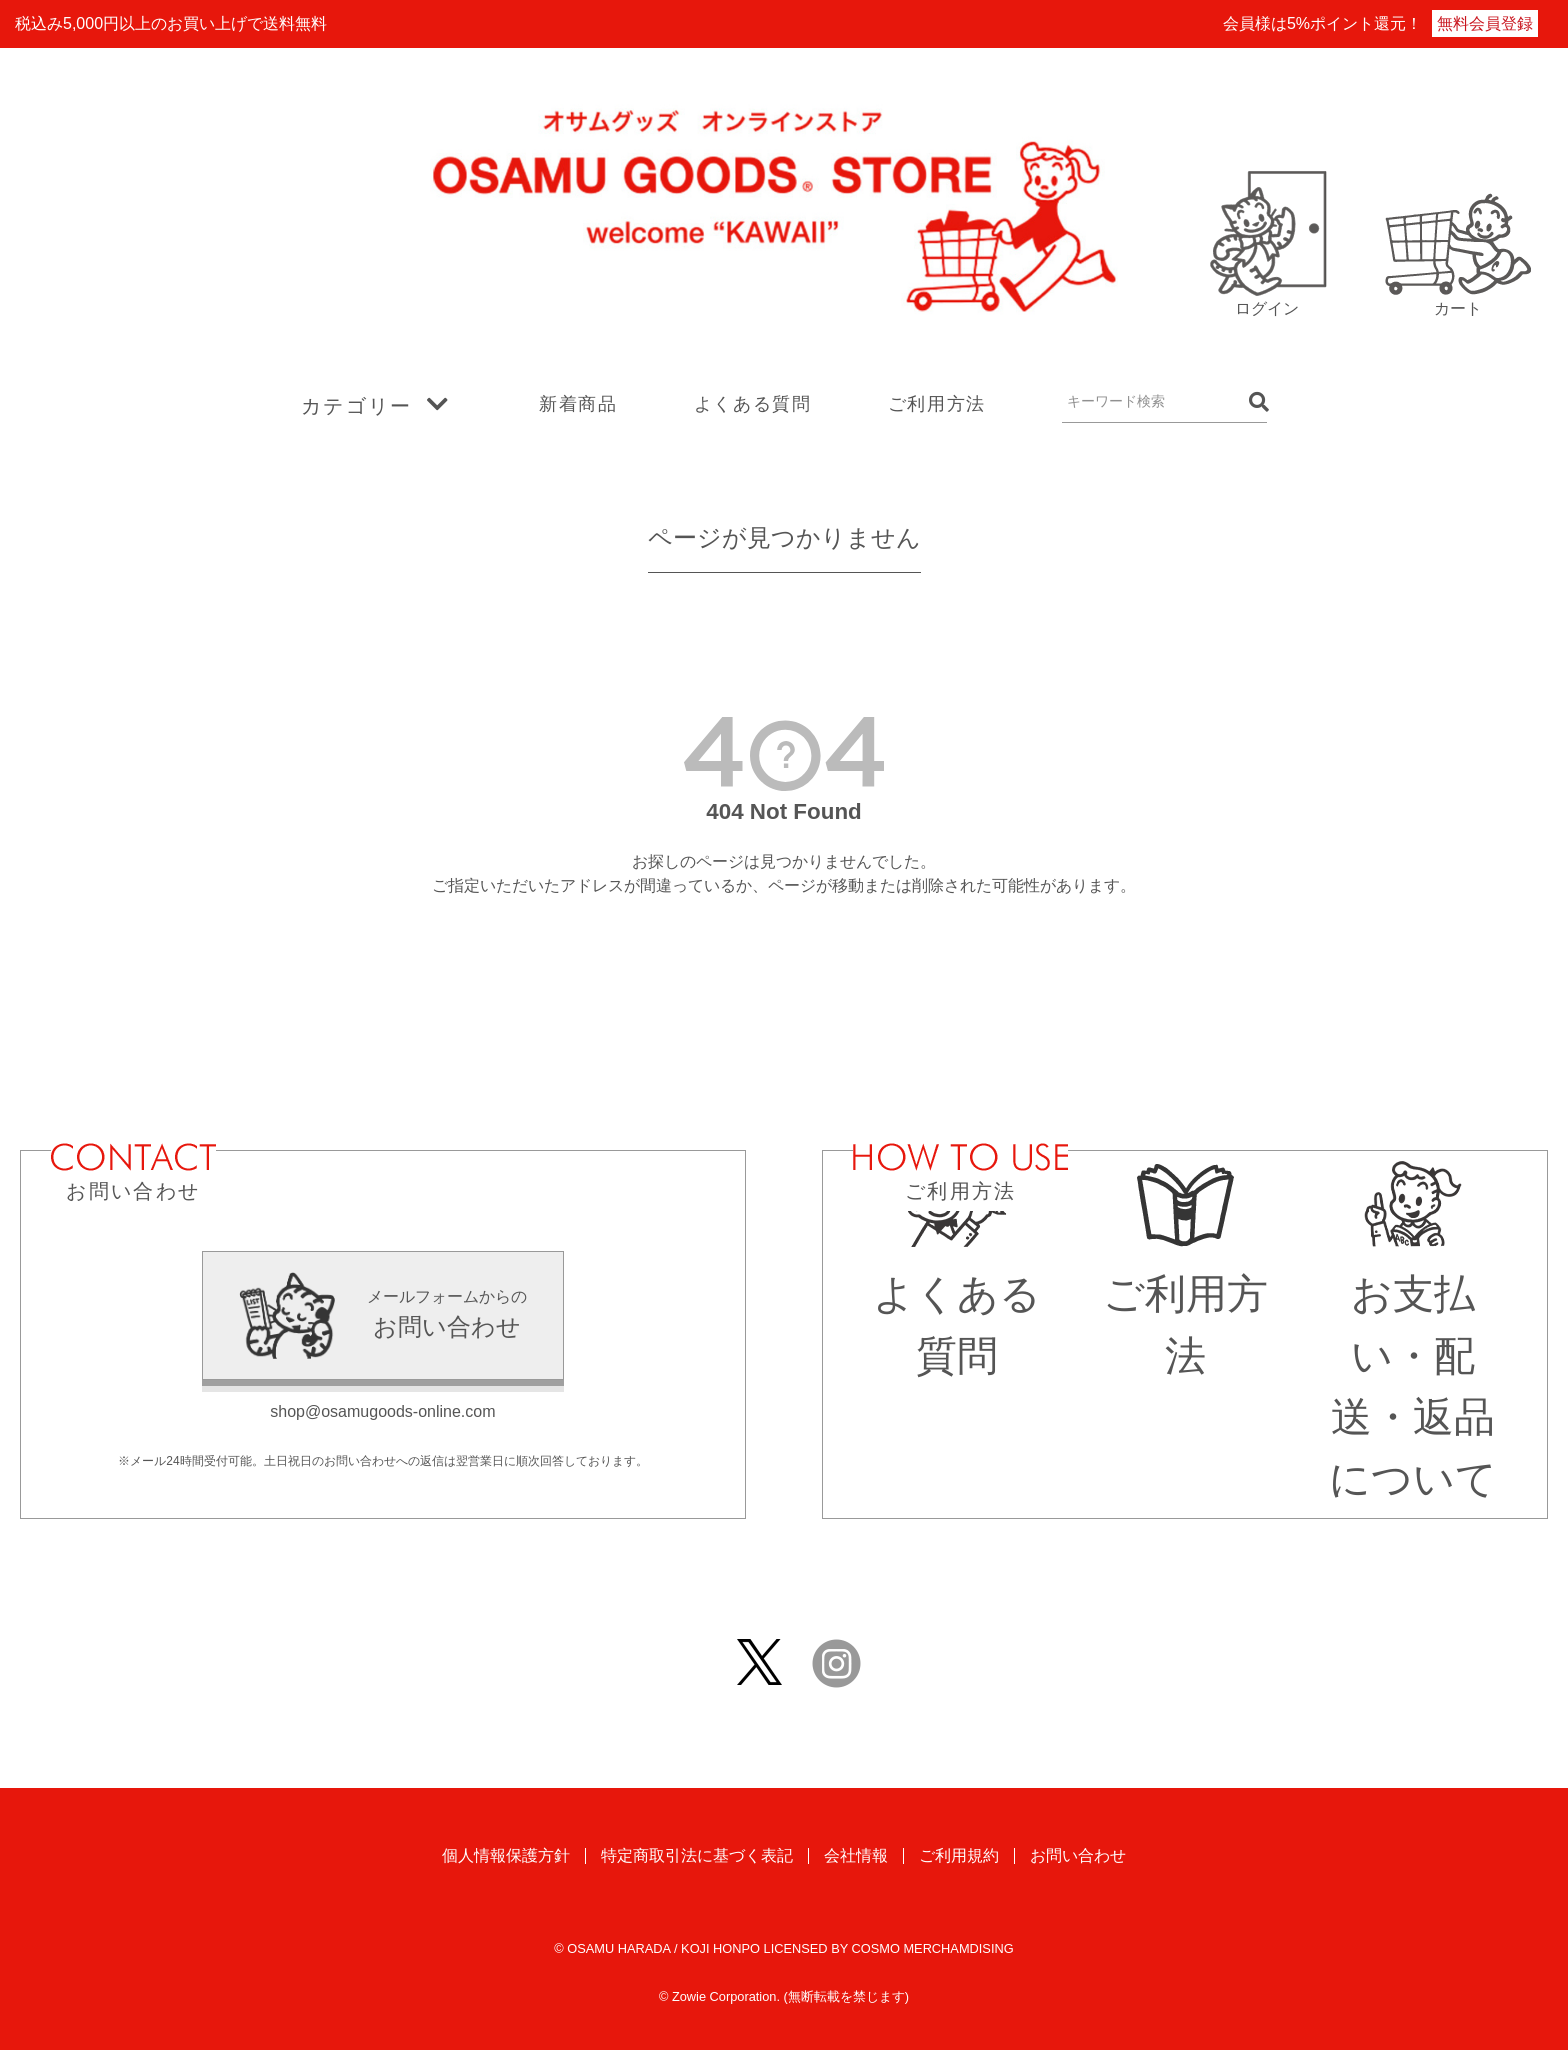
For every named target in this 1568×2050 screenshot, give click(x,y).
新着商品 (578, 404)
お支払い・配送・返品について (1413, 1357)
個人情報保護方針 (506, 1855)
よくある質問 (753, 404)
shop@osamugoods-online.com (382, 1411)
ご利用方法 (937, 404)
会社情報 (856, 1855)
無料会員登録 (1485, 23)
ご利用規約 (959, 1855)
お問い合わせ (1078, 1855)
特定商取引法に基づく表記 (697, 1855)
